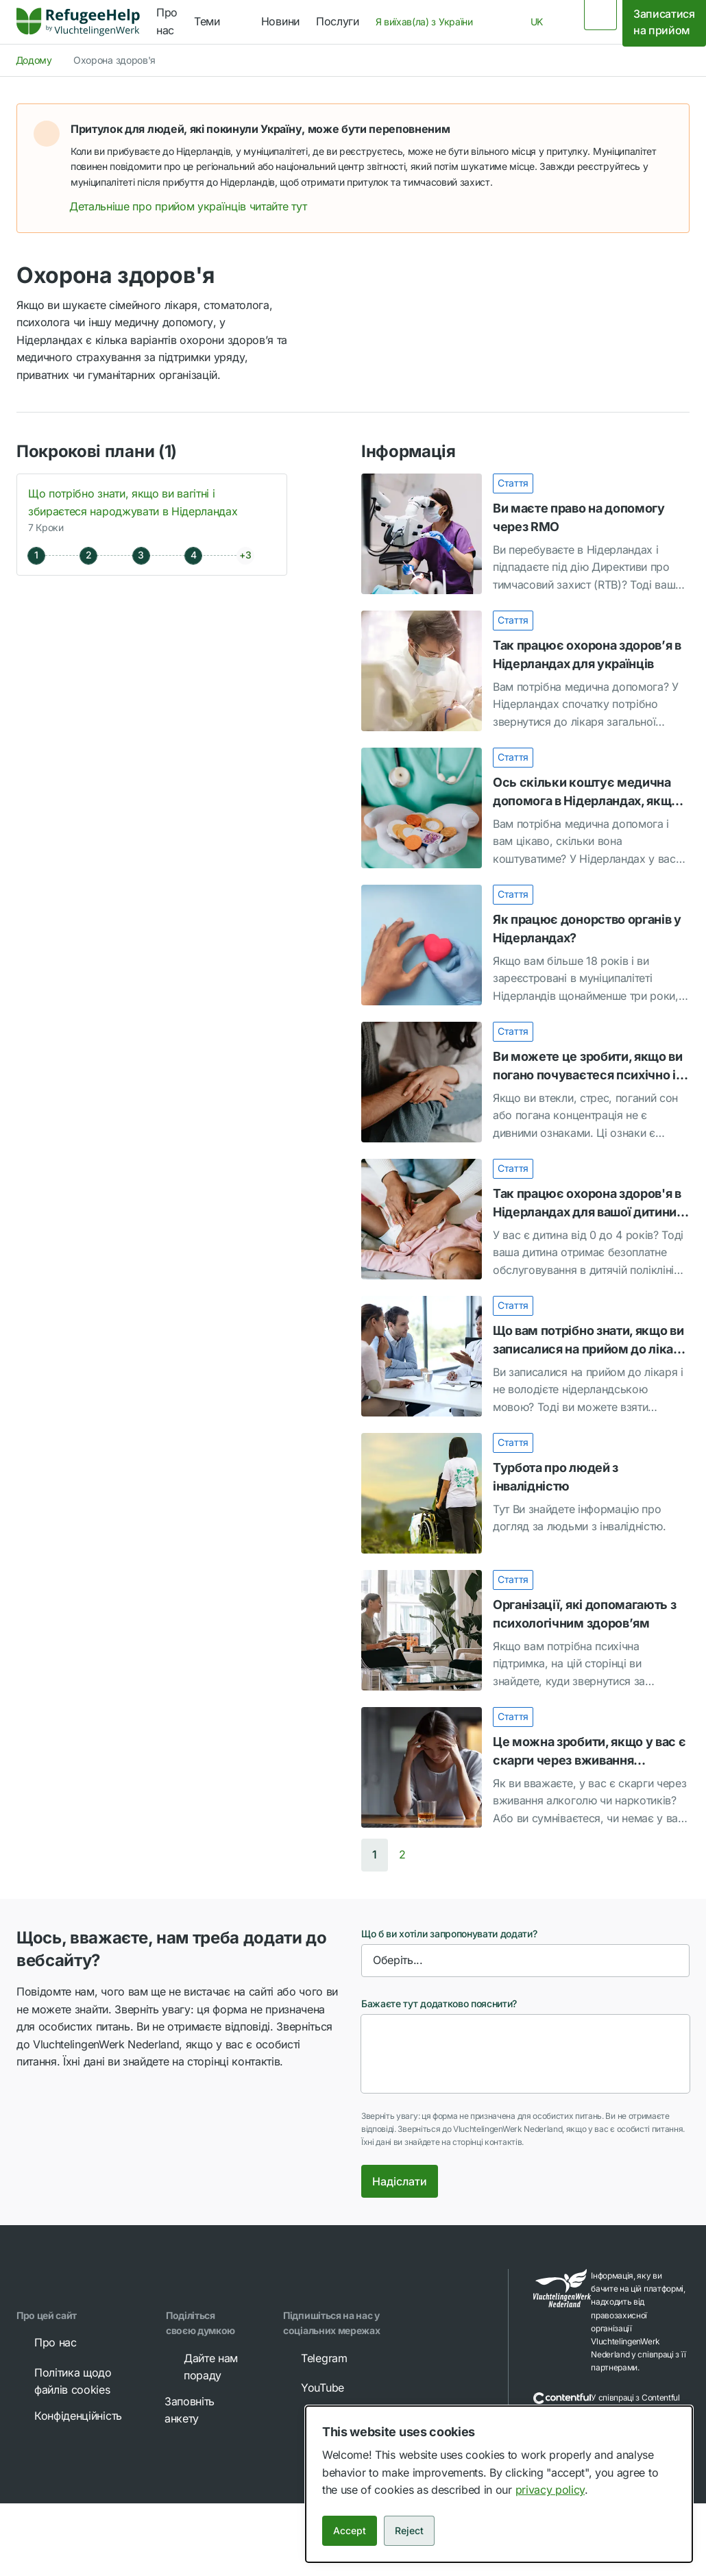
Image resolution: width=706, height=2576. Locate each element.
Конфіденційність (68, 2415)
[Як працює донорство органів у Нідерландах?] (525, 945)
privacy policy (550, 2490)
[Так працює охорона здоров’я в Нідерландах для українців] (525, 671)
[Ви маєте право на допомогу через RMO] (525, 534)
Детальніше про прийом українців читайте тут (197, 206)
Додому (34, 60)
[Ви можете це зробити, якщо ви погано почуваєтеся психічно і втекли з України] (525, 1082)
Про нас (46, 2342)
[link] (78, 22)
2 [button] (402, 1854)
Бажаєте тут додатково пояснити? (439, 2003)
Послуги (337, 21)
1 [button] (374, 1854)
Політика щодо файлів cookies (63, 2380)
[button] (664, 129)
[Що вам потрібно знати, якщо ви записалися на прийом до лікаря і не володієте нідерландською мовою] (525, 1356)
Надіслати (399, 2181)
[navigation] (219, 22)
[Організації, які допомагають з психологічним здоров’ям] (525, 1630)
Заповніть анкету (203, 2409)
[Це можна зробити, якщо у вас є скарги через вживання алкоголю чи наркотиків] (525, 1767)
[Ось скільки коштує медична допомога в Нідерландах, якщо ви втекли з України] (525, 808)
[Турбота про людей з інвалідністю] (525, 1493)
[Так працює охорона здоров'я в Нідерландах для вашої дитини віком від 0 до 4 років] (525, 1219)
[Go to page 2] (402, 1855)
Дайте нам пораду (201, 2366)
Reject (409, 2530)
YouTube (313, 2387)
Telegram (314, 2358)
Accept (349, 2530)
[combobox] (428, 22)
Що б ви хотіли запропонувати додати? (449, 1933)
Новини (280, 21)
